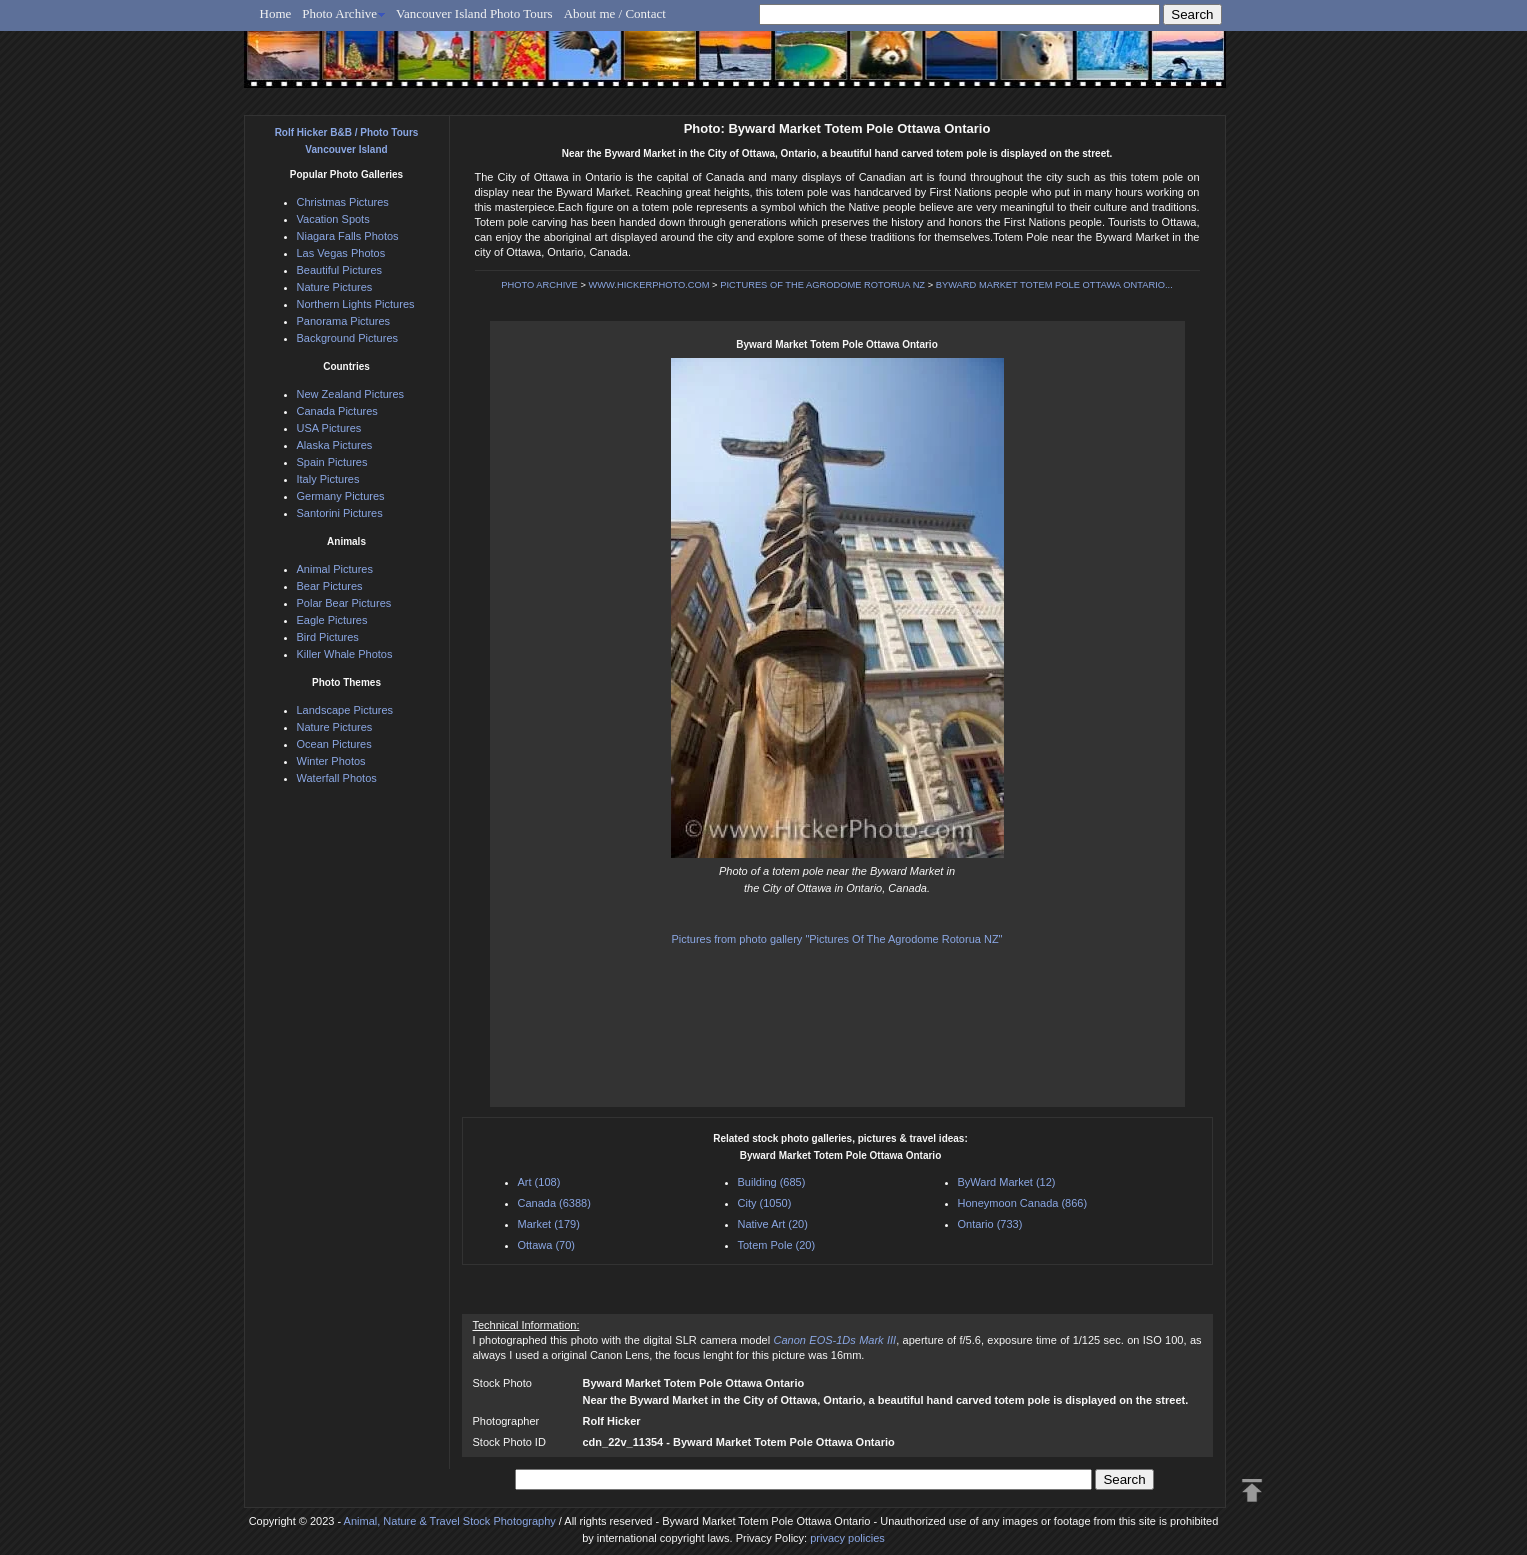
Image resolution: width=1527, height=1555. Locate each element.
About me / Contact (615, 13)
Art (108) (539, 1182)
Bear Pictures (330, 586)
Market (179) (549, 1224)
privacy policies (847, 1538)
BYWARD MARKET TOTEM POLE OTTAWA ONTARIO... (1054, 285)
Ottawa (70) (546, 1245)
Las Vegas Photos (341, 253)
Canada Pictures (337, 411)
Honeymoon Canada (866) (1023, 1203)
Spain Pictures (332, 462)
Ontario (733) (990, 1224)
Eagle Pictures (332, 620)
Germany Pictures (341, 496)
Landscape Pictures (345, 710)
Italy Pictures (328, 479)
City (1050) (765, 1203)
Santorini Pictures (340, 513)
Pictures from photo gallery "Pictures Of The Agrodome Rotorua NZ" (836, 939)
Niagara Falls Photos (348, 236)
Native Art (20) (773, 1224)
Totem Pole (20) (777, 1245)
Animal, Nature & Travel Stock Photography (450, 1521)
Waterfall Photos (337, 778)
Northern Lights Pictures (356, 304)
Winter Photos (331, 761)
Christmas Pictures (343, 202)
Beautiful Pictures (340, 270)
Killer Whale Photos (345, 654)
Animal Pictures (335, 569)
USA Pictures (329, 428)
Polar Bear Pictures (344, 603)
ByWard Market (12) (1007, 1182)
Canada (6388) (554, 1203)
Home (276, 13)
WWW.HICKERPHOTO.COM (648, 285)
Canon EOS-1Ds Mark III (835, 1340)
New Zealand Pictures (351, 394)
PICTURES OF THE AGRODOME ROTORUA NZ (822, 285)
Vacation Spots (333, 219)
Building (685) (772, 1182)
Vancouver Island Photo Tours (474, 13)
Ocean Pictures (334, 744)
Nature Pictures (335, 287)
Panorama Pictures (344, 321)
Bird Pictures (328, 637)
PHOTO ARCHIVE (539, 285)
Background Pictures (348, 338)
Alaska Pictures (335, 445)
